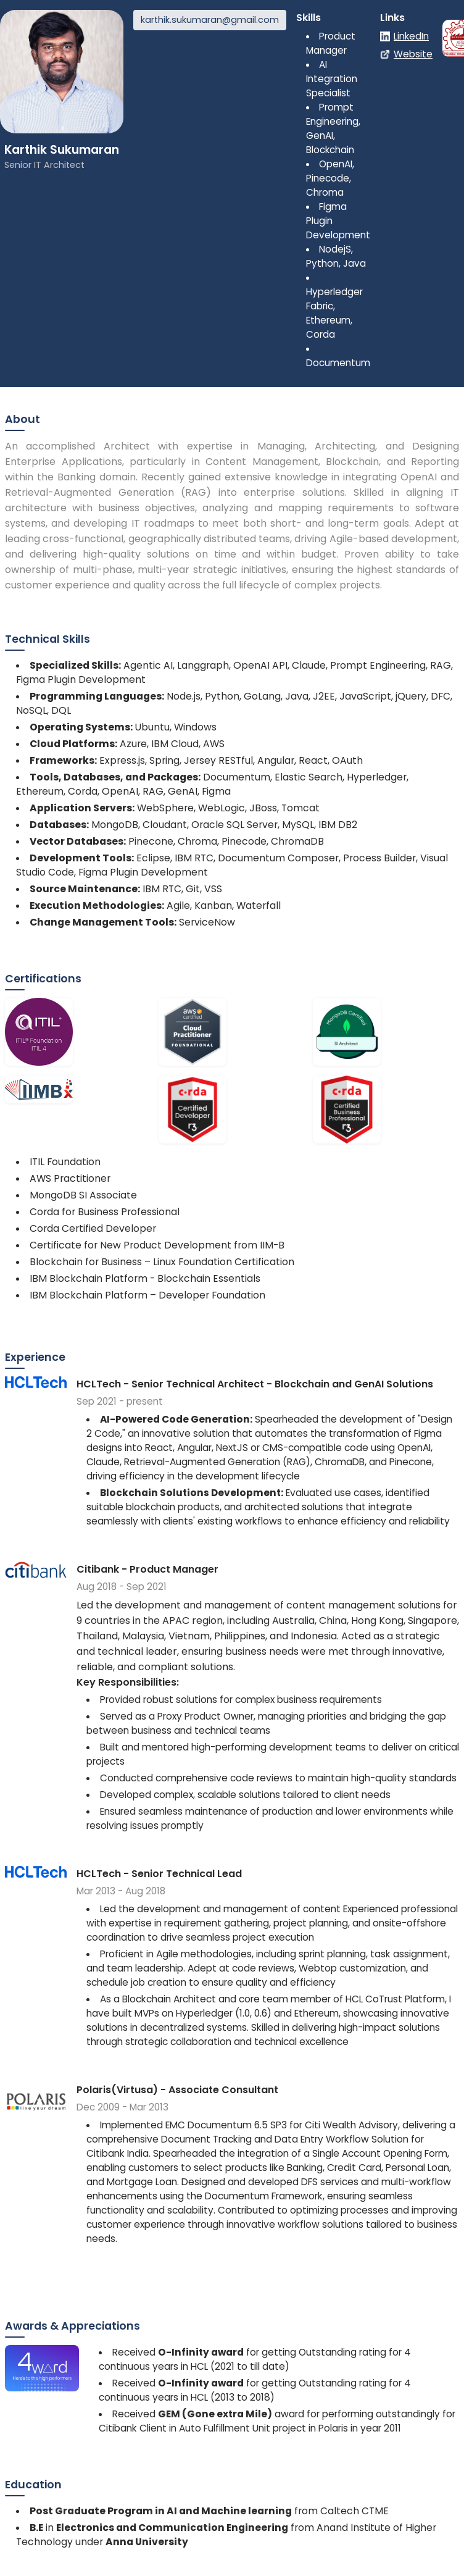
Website (413, 54)
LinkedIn (411, 36)
